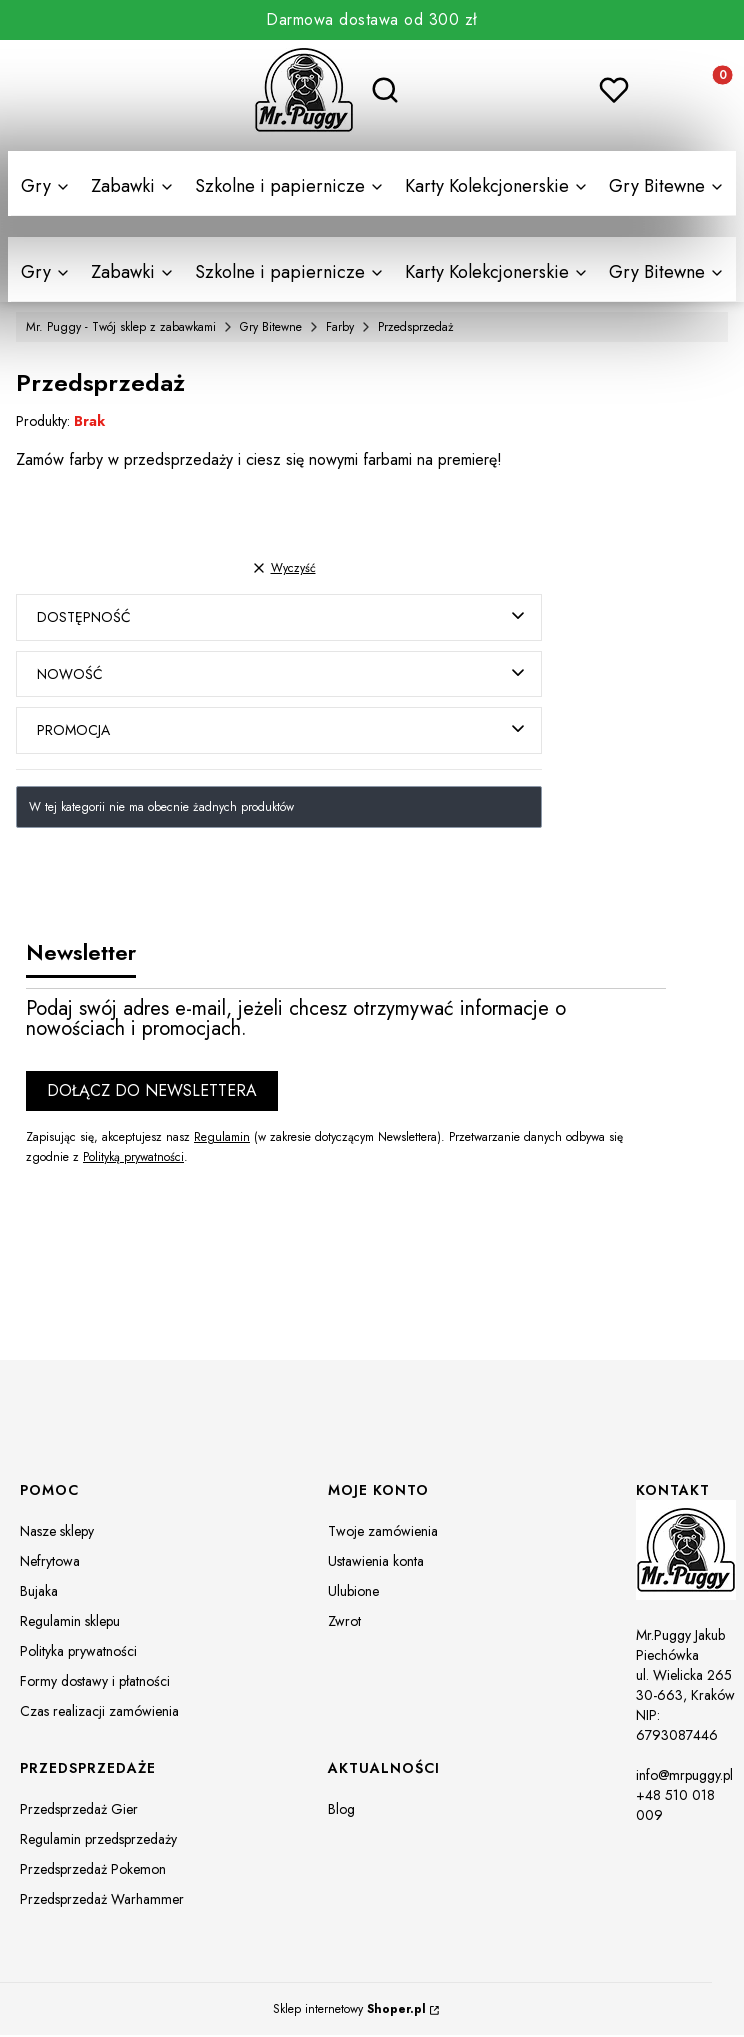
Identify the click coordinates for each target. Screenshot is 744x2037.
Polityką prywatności (133, 1158)
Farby (340, 327)
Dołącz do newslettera (152, 1091)
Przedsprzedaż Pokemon (93, 1871)
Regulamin (222, 1138)
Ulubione (353, 1593)
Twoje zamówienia (383, 1533)
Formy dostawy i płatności (95, 1683)
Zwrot (344, 1623)
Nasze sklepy (57, 1533)
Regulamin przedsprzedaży (98, 1841)
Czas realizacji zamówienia (99, 1713)
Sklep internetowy (349, 2011)
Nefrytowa (50, 1563)
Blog (341, 1811)
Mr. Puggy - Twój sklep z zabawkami (121, 327)
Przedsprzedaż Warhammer (102, 1901)
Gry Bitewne (271, 327)
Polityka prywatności (78, 1653)
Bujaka (39, 1593)
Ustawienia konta (376, 1563)
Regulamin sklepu (70, 1623)
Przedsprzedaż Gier (79, 1811)
